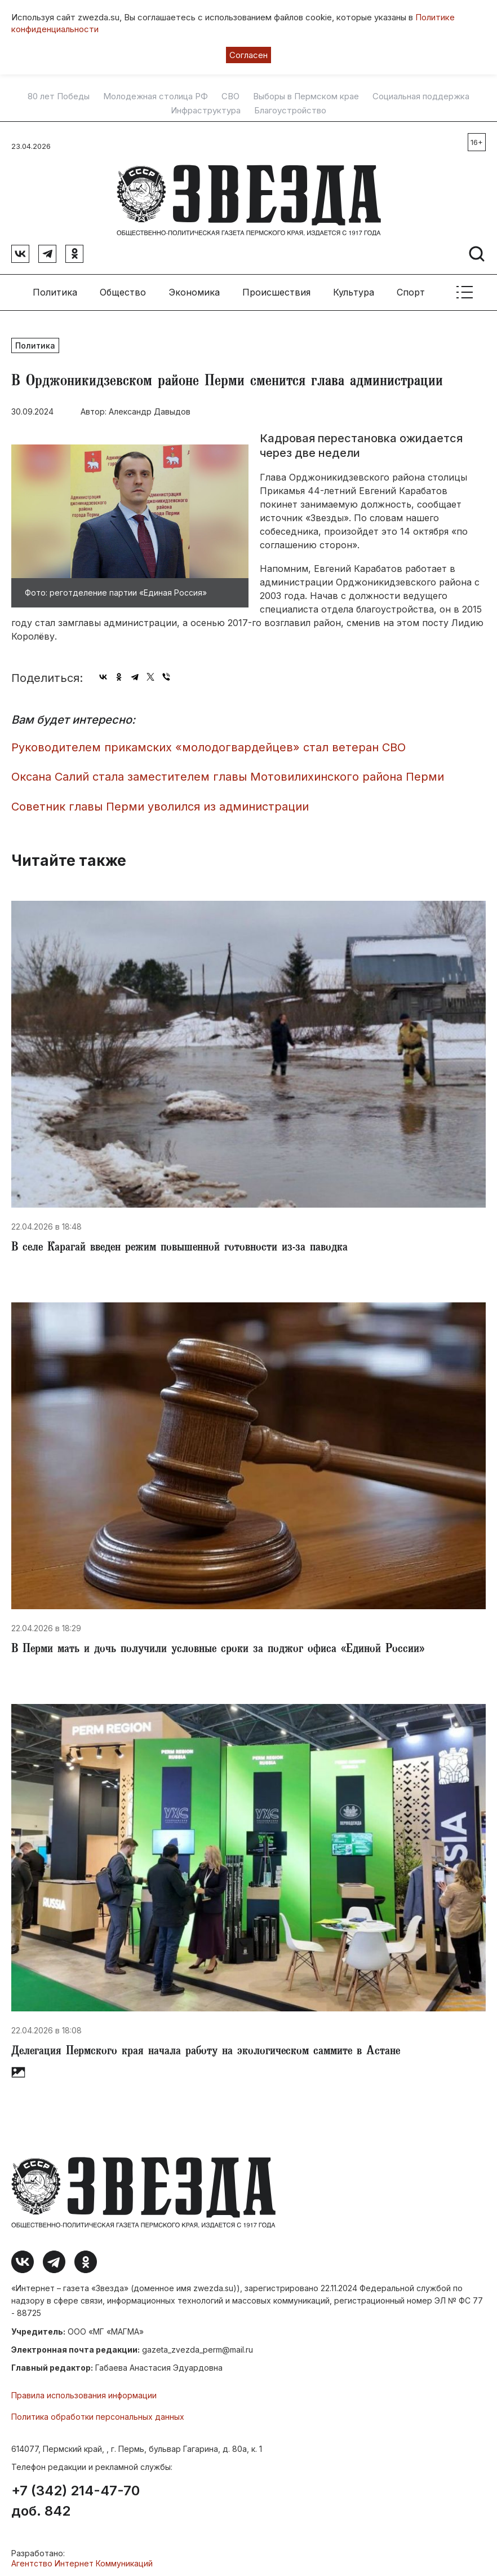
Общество (123, 287)
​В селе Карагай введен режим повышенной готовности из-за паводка (179, 1244)
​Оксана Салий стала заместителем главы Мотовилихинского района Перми (227, 773)
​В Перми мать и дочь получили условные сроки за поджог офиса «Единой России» (217, 1646)
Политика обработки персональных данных (97, 2413)
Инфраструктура (206, 110)
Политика (55, 287)
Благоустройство (290, 110)
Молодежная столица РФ (155, 96)
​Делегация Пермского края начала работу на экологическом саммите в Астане (205, 2047)
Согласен (248, 55)
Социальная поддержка (420, 96)
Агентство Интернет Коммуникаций (82, 2559)
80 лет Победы (59, 96)
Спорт (411, 287)
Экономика (194, 287)
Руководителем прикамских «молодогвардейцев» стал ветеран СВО (208, 743)
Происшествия (276, 287)
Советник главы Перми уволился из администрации (160, 802)
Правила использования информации (84, 2391)
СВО (230, 96)
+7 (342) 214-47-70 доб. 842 (75, 2497)
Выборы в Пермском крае (306, 96)
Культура (353, 287)
